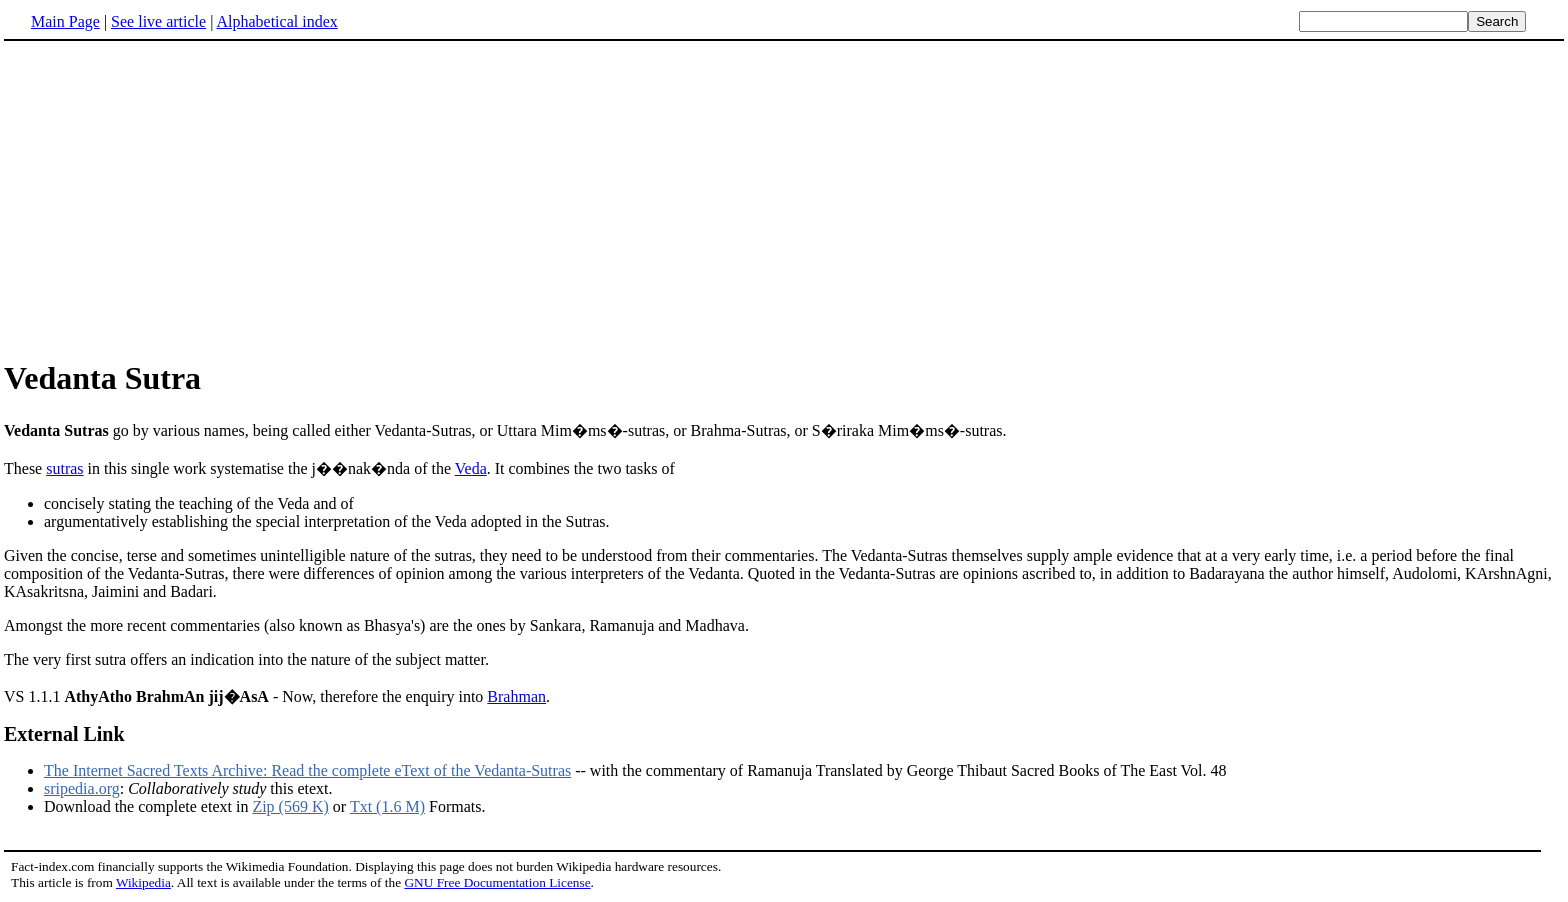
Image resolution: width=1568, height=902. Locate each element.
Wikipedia (143, 882)
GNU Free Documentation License (497, 882)
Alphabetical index (276, 21)
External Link (64, 734)
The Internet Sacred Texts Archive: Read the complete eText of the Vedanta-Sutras (307, 770)
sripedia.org (82, 788)
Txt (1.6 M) (387, 806)
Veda (471, 468)
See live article (158, 21)
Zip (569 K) (290, 806)
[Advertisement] (172, 199)
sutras (64, 468)
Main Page (65, 21)
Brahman (516, 696)
